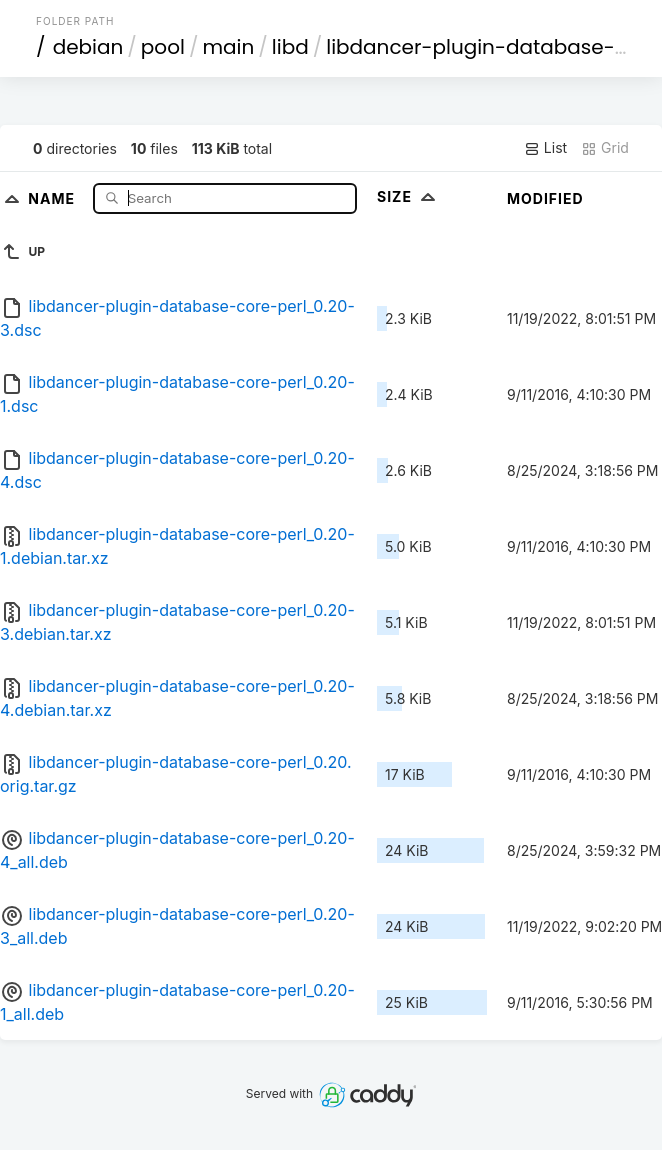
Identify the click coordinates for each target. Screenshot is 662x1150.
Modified (545, 198)
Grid (605, 148)
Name (53, 197)
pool (163, 47)
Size (408, 196)
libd (290, 47)
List (545, 148)
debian (88, 47)
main (228, 47)
